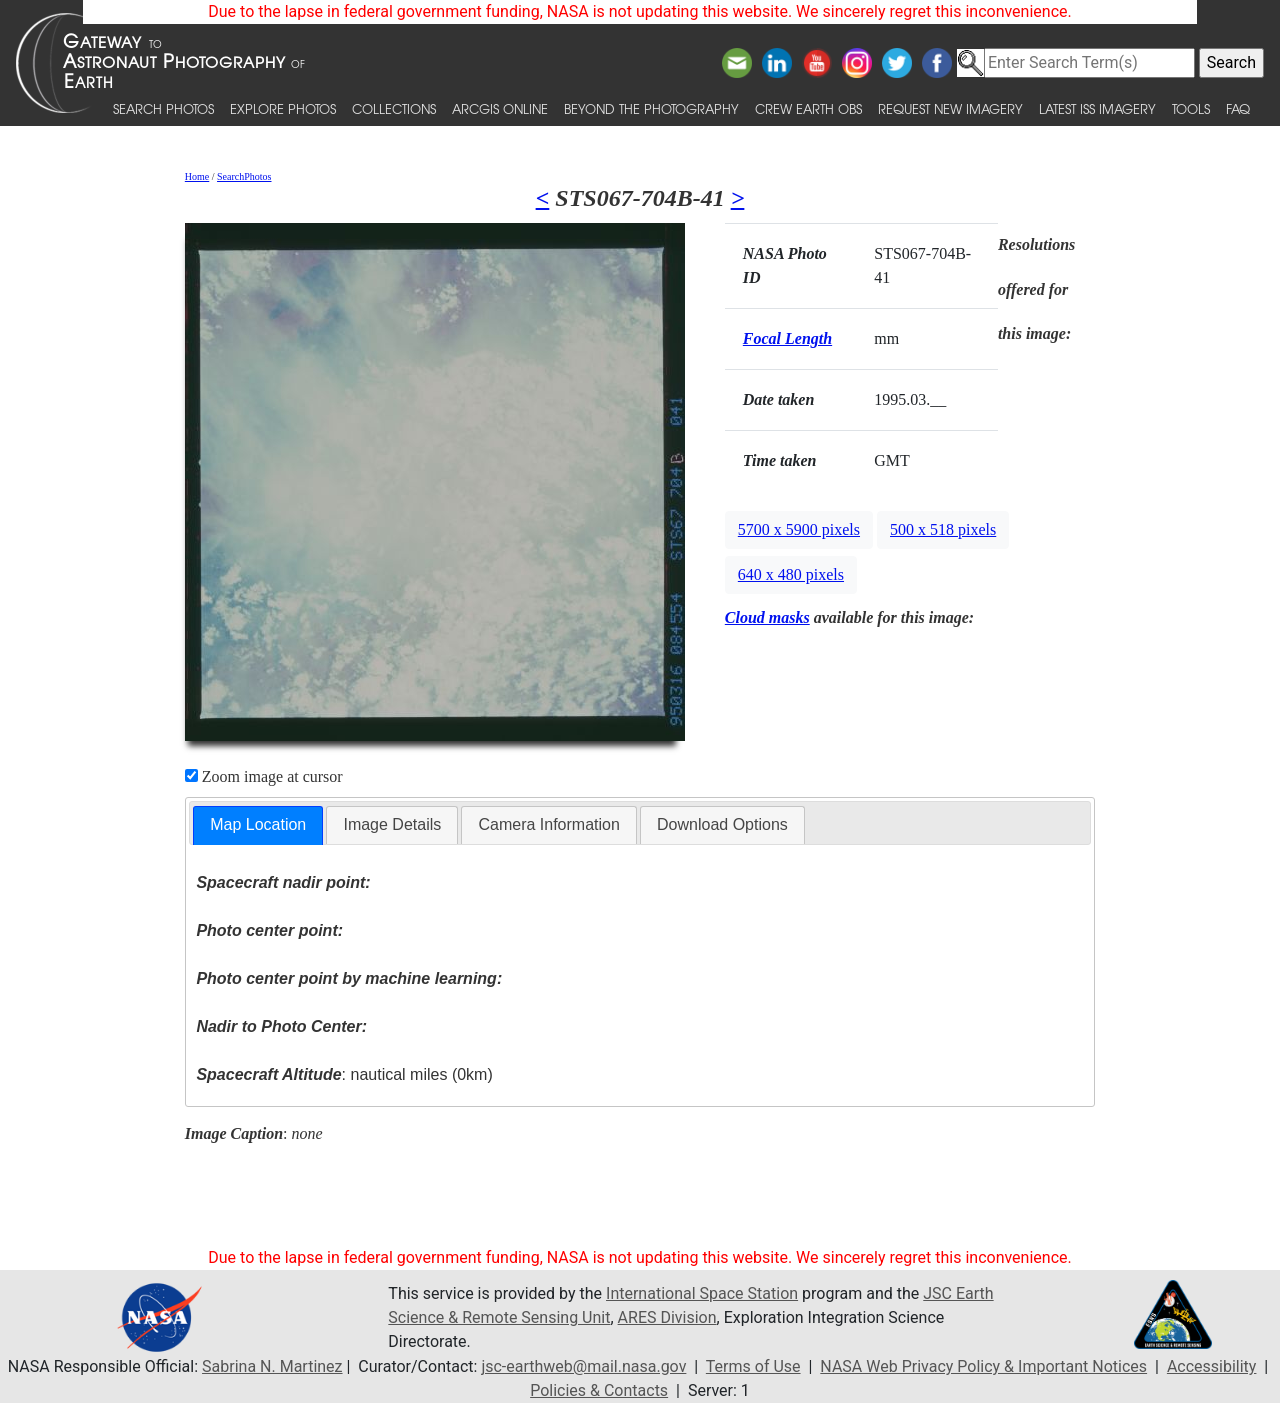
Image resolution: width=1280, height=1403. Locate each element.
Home (197, 176)
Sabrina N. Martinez (272, 1366)
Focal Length (787, 338)
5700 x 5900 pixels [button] (799, 529)
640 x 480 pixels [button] (791, 574)
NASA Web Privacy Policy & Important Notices (983, 1366)
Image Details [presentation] (392, 824)
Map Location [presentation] (258, 824)
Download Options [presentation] (722, 824)
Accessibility (1212, 1366)
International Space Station (702, 1293)
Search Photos (163, 108)
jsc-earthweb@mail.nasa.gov (583, 1366)
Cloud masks (767, 617)
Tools (1191, 108)
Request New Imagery (950, 108)
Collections (394, 108)
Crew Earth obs (808, 108)
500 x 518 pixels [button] (943, 529)
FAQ (1238, 108)
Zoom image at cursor (264, 776)
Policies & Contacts (599, 1390)
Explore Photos (283, 108)
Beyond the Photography (651, 108)
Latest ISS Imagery (1097, 108)
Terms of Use (753, 1366)
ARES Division (667, 1317)
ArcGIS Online (500, 108)
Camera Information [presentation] (548, 824)
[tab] (258, 825)
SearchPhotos (244, 176)
